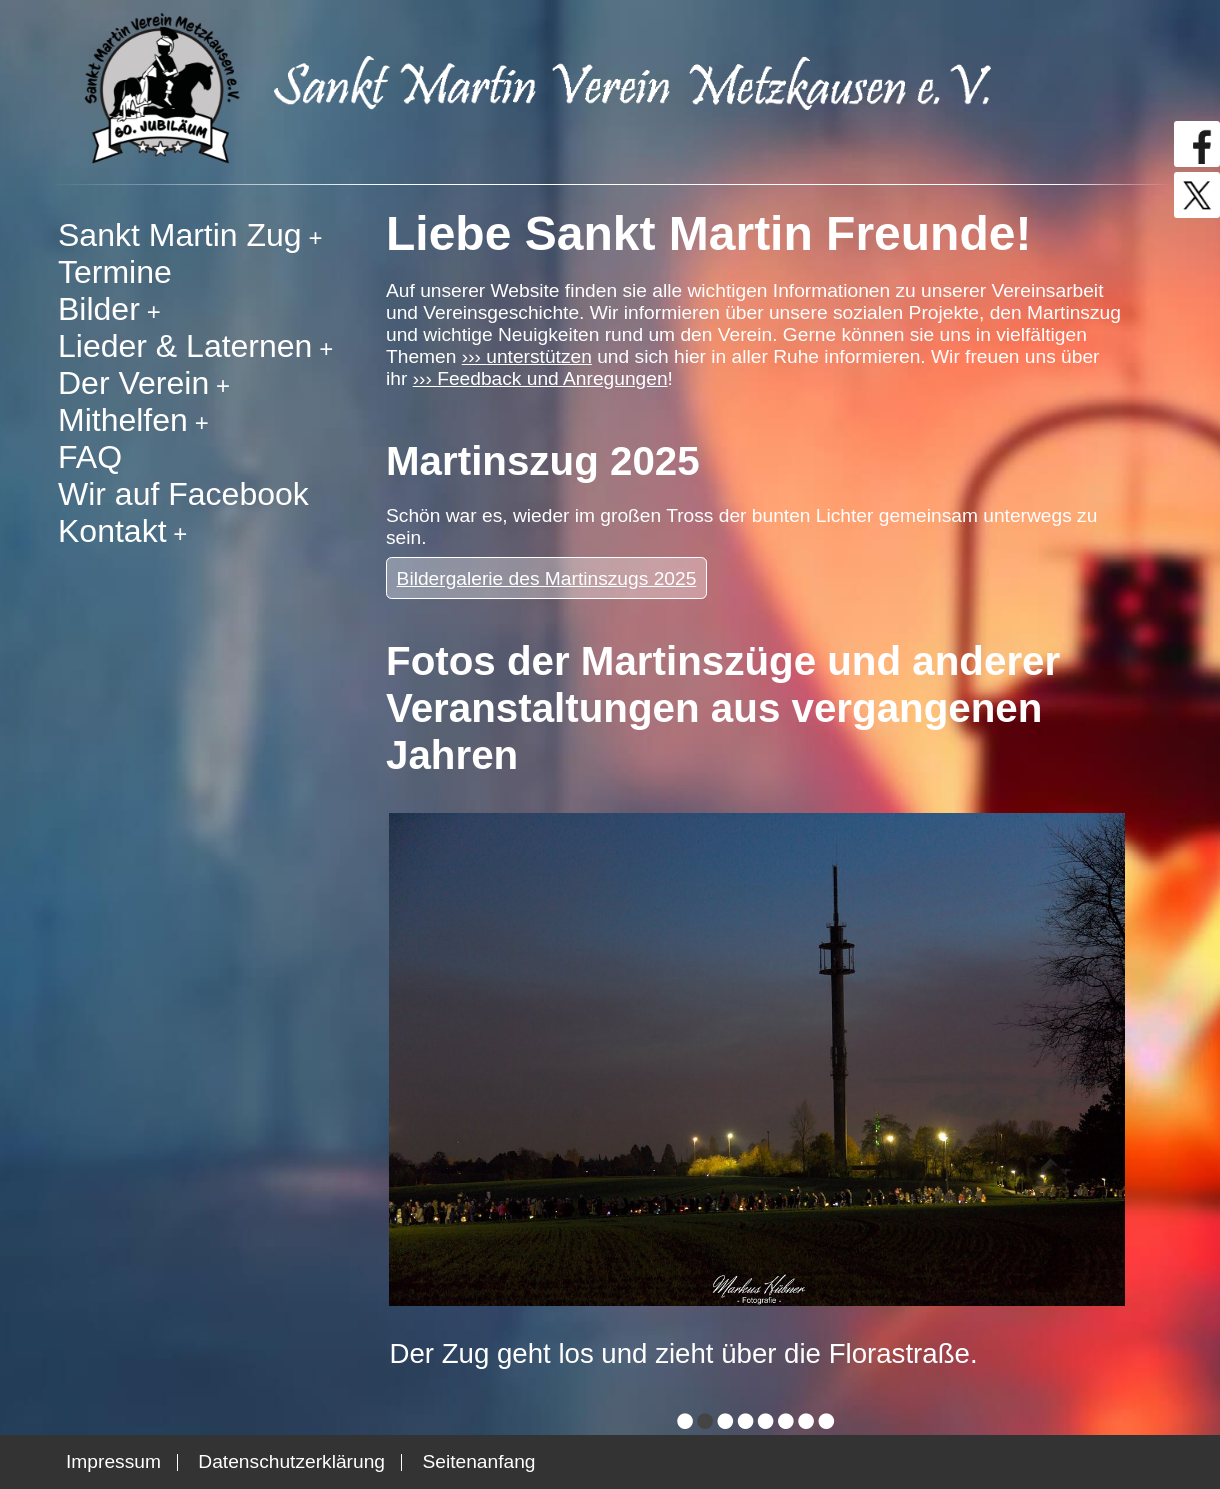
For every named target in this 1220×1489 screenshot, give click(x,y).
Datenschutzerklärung (291, 1461)
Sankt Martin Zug (180, 235)
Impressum (113, 1461)
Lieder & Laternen (185, 346)
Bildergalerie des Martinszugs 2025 (547, 578)
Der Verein (133, 383)
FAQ (90, 457)
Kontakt (112, 531)
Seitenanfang (478, 1461)
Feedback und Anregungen (552, 378)
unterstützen (539, 356)
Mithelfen (123, 420)
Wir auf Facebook (183, 494)
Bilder (99, 309)
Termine (115, 272)
